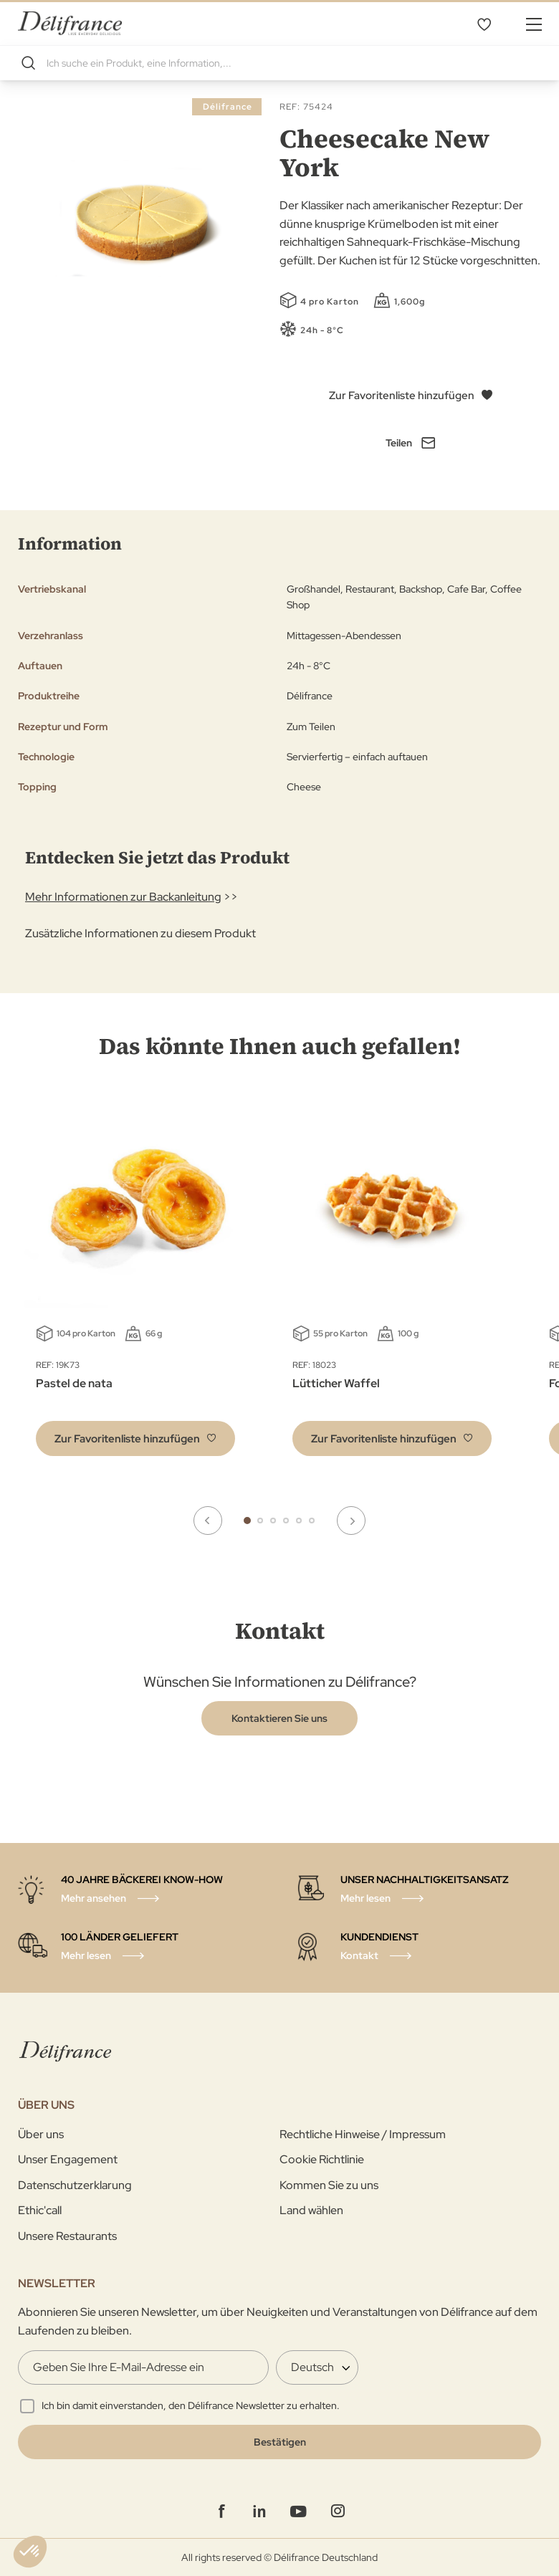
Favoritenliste (483, 23)
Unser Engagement (68, 2159)
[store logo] (70, 23)
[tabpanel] (392, 1283)
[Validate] (279, 2442)
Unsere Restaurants (67, 2236)
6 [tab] (312, 1520)
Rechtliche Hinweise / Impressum (363, 2134)
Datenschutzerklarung (75, 2185)
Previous (208, 1520)
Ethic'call (40, 2210)
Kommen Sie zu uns (329, 2185)
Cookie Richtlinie (322, 2159)
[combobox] (279, 63)
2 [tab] (260, 1520)
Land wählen (311, 2210)
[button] (135, 1438)
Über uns (41, 2134)
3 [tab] (273, 1520)
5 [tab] (299, 1520)
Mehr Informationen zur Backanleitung (123, 896)
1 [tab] (247, 1520)
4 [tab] (286, 1520)
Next (351, 1520)
